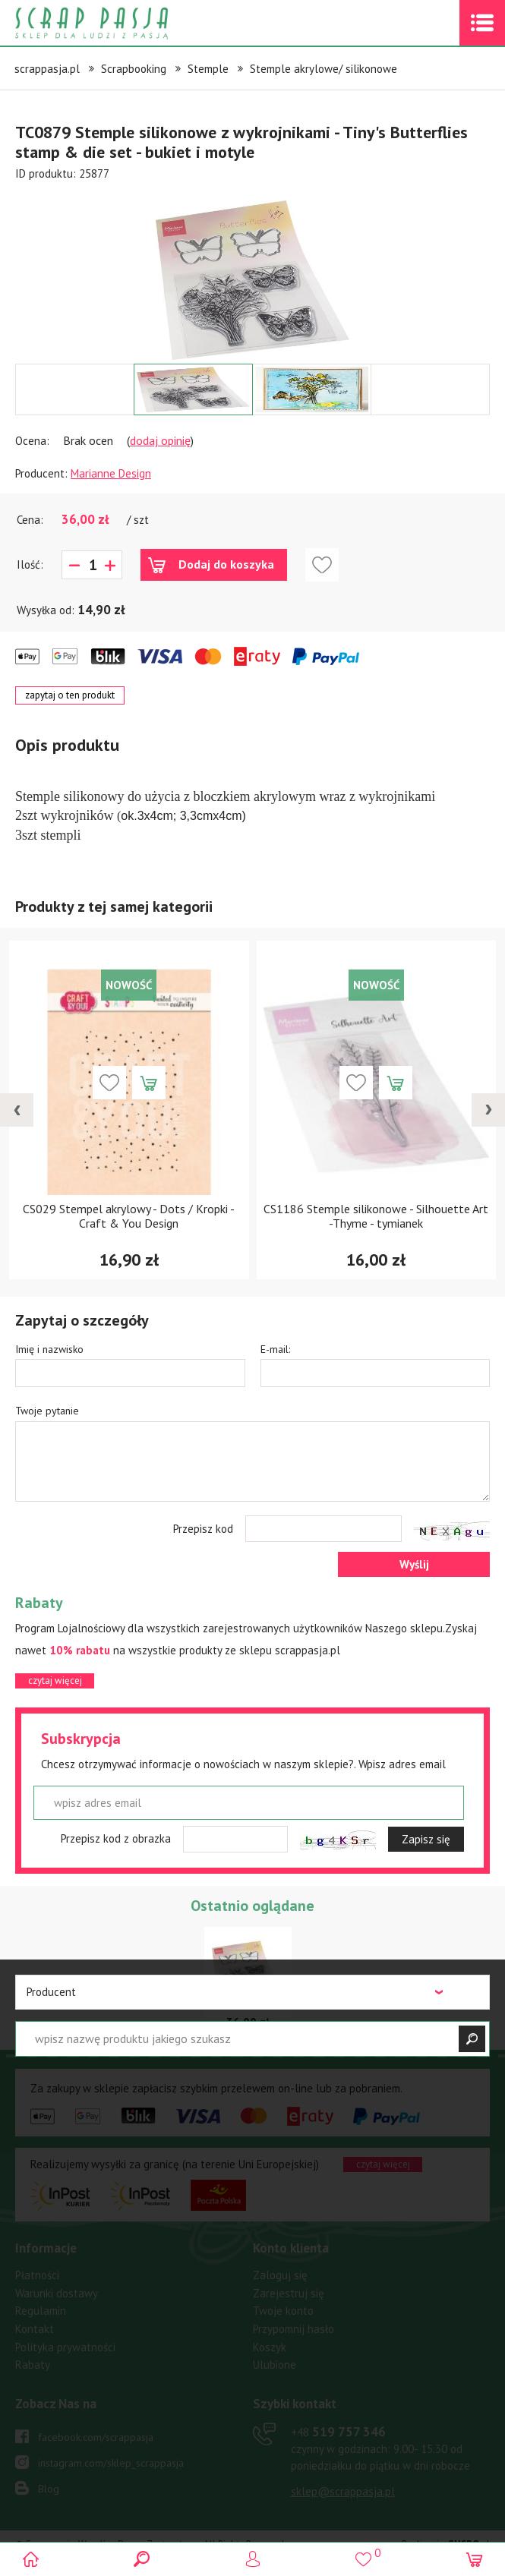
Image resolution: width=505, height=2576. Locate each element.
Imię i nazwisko (49, 1349)
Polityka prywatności (65, 2347)
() (363, 2553)
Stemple (208, 68)
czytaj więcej (55, 1680)
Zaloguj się (280, 2275)
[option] (252, 272)
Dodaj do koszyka (226, 564)
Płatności (37, 2275)
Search (142, 2559)
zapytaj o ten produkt (70, 695)
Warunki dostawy (56, 2293)
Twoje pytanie (47, 1410)
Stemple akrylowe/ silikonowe (323, 68)
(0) (473, 2559)
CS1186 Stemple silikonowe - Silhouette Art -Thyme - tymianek (376, 1216)
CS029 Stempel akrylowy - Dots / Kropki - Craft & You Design (129, 1216)
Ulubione (274, 2364)
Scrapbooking (133, 68)
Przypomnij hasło (293, 2329)
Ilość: (30, 564)
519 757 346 (338, 2431)
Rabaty (32, 2364)
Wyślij (414, 1564)
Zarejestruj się (288, 2293)
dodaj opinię (160, 440)
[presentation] (16, 1110)
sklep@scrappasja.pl (343, 2491)
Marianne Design (111, 473)
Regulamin (40, 2310)
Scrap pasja (124, 23)
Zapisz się (426, 1839)
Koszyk (269, 2347)
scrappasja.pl (47, 68)
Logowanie (252, 2559)
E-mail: (275, 1349)
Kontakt (34, 2329)
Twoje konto (283, 2310)
